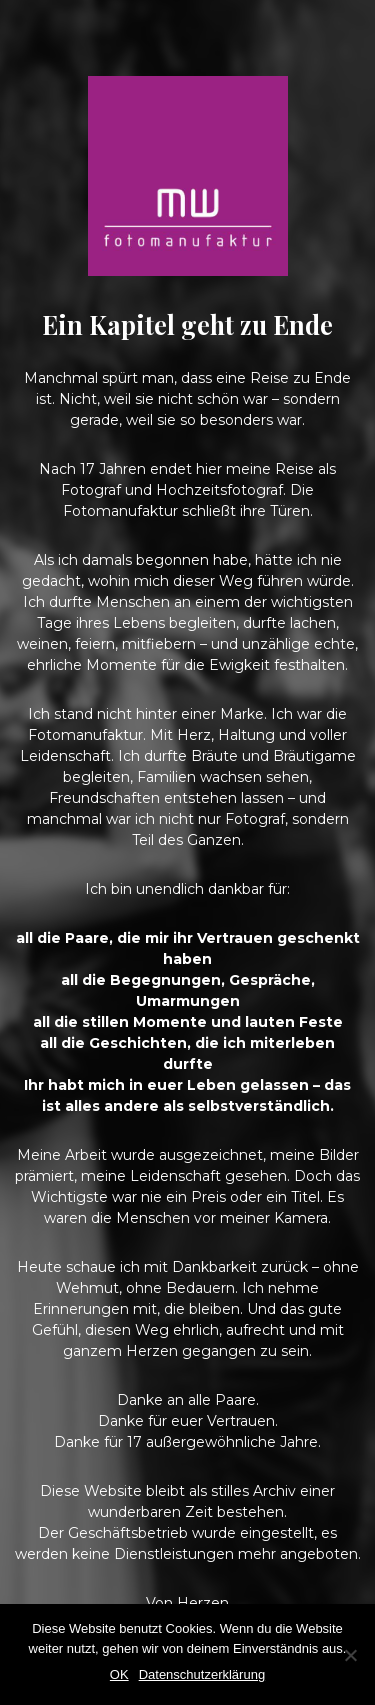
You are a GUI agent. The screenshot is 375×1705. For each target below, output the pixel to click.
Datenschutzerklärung (202, 1674)
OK (119, 1674)
